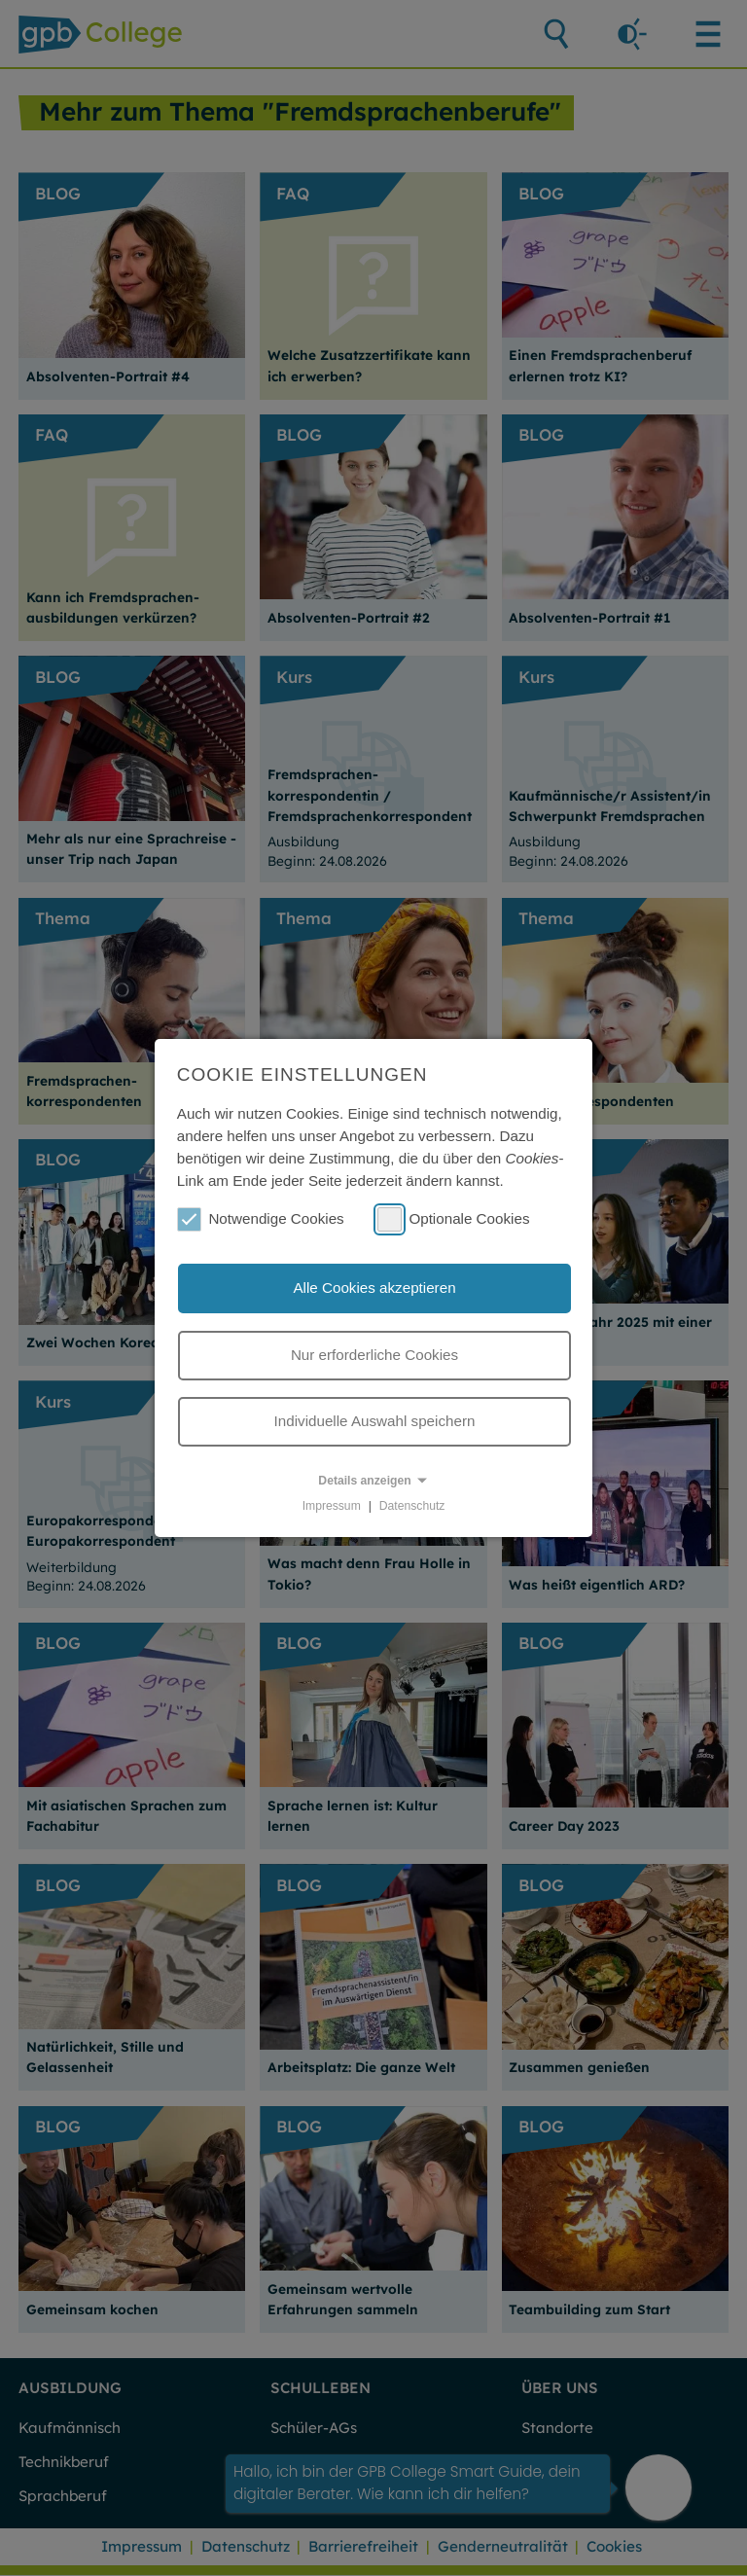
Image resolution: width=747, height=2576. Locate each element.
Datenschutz (412, 1506)
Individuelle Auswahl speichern (375, 1421)
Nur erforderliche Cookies (374, 1354)
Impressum (331, 1506)
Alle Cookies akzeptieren (374, 1287)
